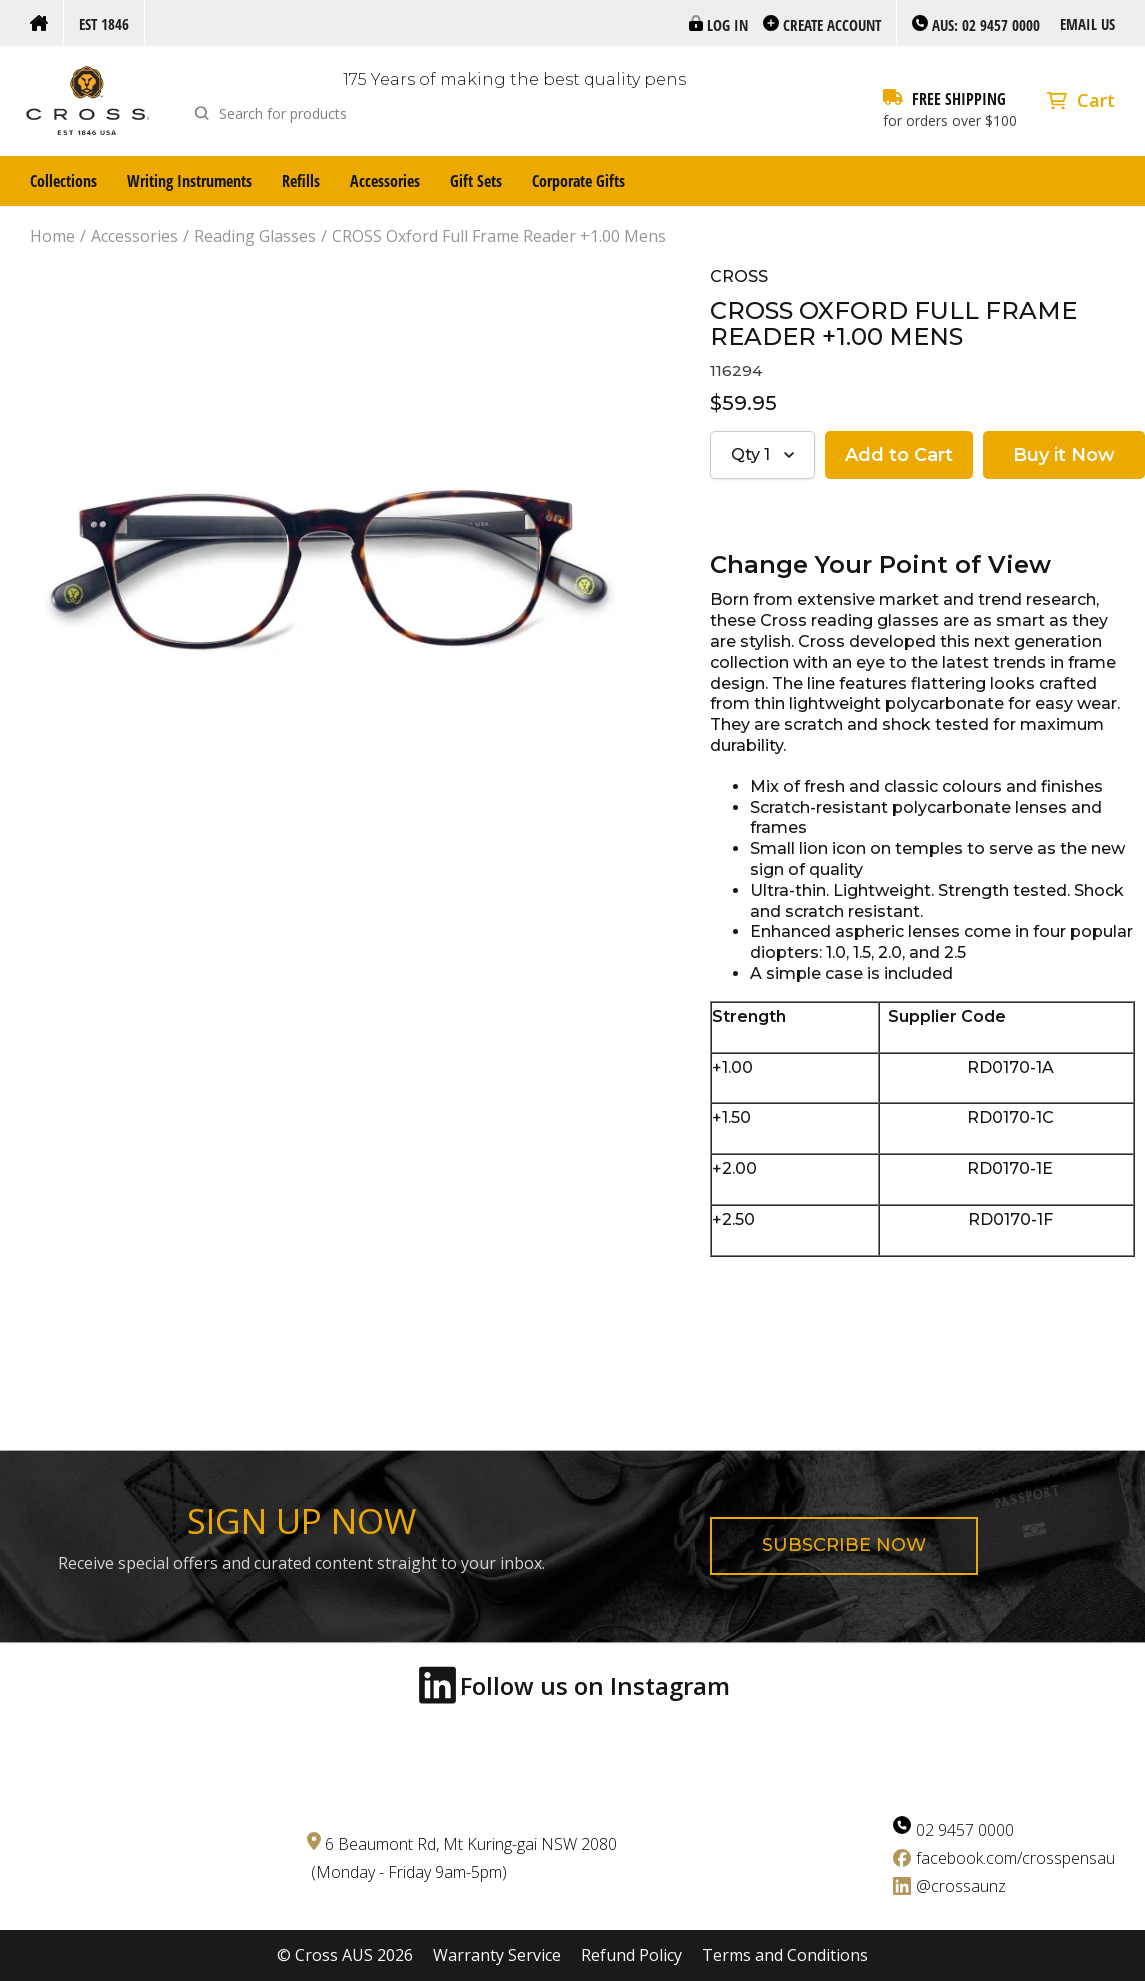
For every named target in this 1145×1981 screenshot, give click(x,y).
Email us (1087, 24)
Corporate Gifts (578, 181)
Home (52, 236)
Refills (301, 181)
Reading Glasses (255, 236)
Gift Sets (476, 181)
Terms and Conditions (785, 1955)
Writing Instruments (189, 181)
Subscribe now (844, 1545)
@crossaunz (961, 1886)
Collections (63, 181)
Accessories (385, 181)
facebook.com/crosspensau (1015, 1858)
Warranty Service (497, 1955)
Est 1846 (104, 24)
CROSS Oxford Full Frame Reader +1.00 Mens (499, 236)
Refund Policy (631, 1955)
